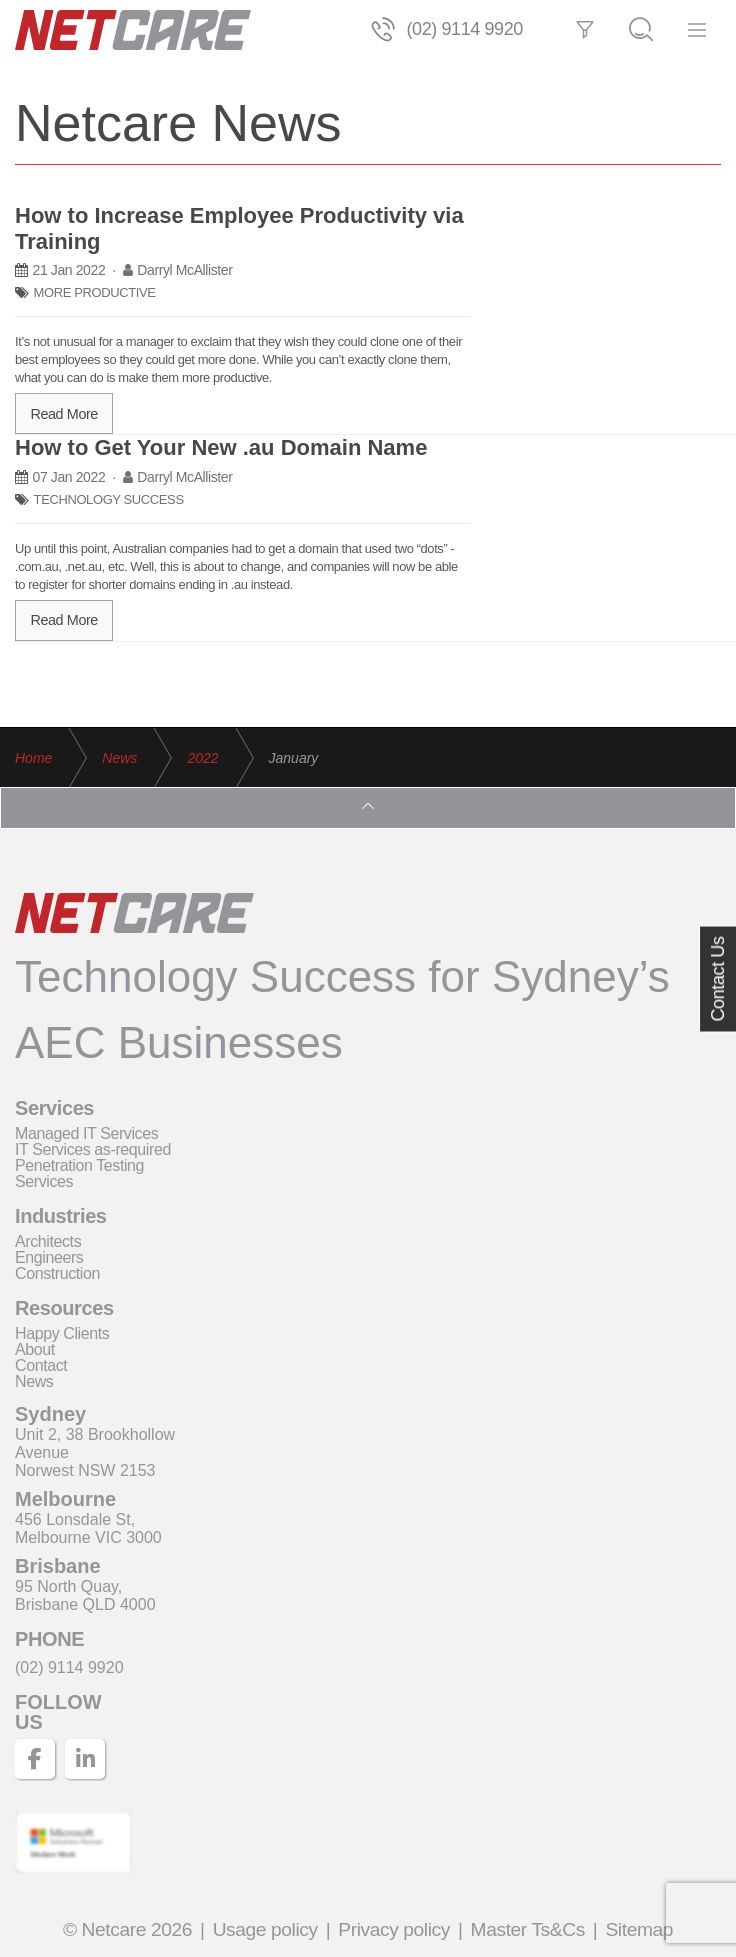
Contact (41, 1365)
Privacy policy (394, 1929)
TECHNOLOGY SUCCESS (109, 495)
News (34, 1381)
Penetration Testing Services (79, 1173)
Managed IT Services (86, 1133)
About (35, 1349)
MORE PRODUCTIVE (95, 288)
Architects (48, 1241)
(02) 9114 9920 (464, 27)
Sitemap (639, 1929)
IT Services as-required (93, 1149)
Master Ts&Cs (528, 1929)
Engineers (49, 1257)
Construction (57, 1273)
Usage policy (265, 1929)
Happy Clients (62, 1333)
